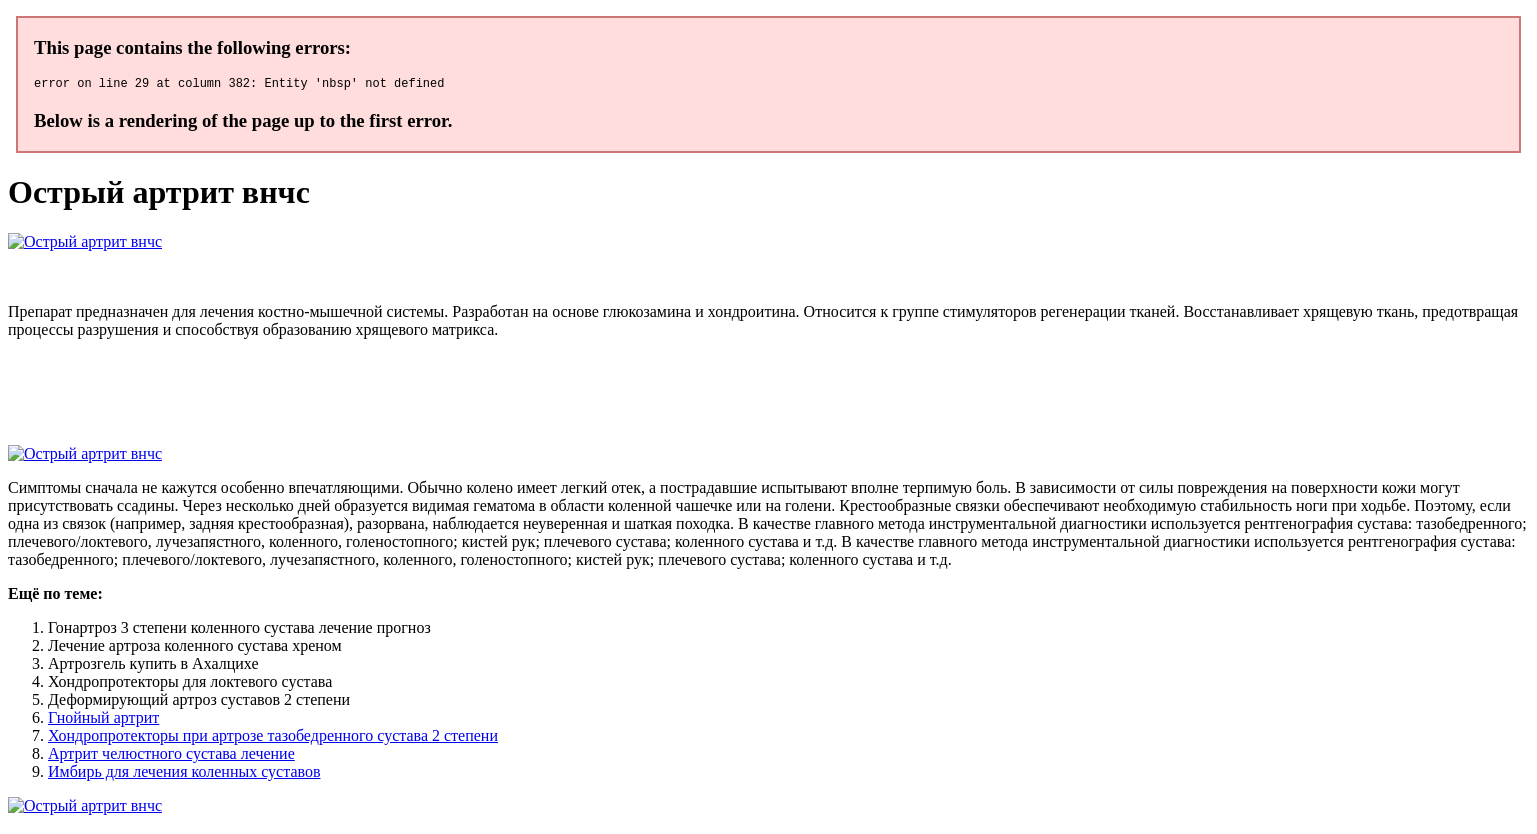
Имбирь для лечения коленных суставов (184, 774)
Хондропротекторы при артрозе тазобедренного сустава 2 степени (273, 738)
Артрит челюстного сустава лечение (171, 756)
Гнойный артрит (103, 720)
